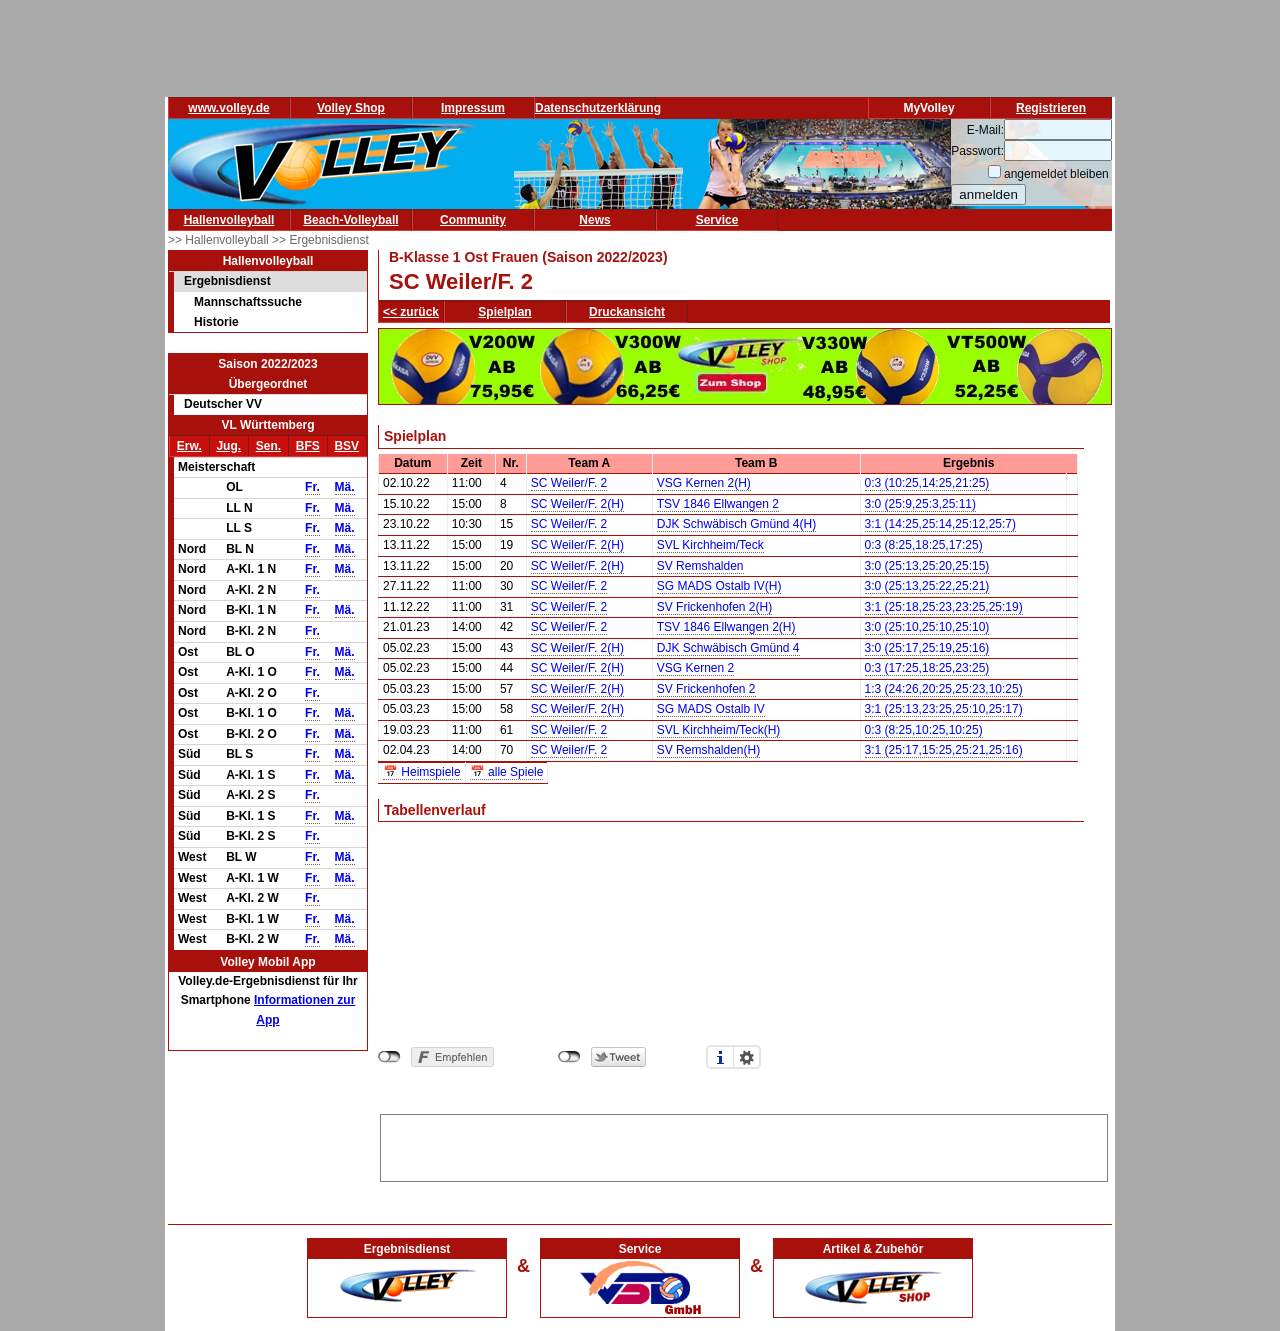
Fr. (312, 487)
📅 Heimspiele (422, 772)
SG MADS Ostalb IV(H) (719, 586)
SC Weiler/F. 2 (569, 483)
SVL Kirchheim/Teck (710, 545)
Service (717, 220)
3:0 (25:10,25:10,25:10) (927, 627)
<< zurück (411, 312)
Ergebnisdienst (227, 281)
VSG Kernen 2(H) (704, 483)
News (594, 220)
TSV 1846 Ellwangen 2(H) (726, 627)
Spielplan (504, 312)
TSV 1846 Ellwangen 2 (718, 504)
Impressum (473, 108)
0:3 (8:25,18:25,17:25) (924, 545)
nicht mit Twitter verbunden (569, 1057)
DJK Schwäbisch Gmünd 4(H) (736, 524)
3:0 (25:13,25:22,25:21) (927, 586)
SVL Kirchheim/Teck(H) (719, 730)
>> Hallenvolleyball (220, 240)
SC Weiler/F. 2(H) (577, 504)
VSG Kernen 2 (695, 668)
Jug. (228, 446)
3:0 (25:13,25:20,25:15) (927, 566)
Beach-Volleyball (350, 220)
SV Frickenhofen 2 (706, 689)
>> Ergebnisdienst (320, 240)
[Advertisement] (744, 1145)
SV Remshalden (700, 566)
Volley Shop (351, 108)
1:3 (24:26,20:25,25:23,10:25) (944, 689)
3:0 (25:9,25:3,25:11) (920, 504)
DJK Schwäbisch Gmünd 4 (728, 648)
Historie (216, 322)
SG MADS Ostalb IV (711, 709)
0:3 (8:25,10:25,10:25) (924, 730)
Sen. (268, 446)
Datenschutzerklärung (598, 108)
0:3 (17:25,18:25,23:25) (927, 668)
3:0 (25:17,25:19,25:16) (927, 648)
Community (473, 220)
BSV (346, 446)
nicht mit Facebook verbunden (389, 1057)
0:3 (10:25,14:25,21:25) (927, 483)
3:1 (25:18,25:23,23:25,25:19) (944, 607)
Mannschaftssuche (248, 302)
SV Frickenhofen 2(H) (714, 607)
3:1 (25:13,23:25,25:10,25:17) (944, 709)
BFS (308, 446)
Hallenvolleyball (229, 220)
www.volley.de (228, 108)
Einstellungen (747, 1057)
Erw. (189, 446)
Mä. (345, 487)
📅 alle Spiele (507, 772)
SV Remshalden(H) (708, 750)
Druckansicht (627, 312)
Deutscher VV (223, 404)
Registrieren (1051, 108)
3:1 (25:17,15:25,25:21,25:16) (944, 750)
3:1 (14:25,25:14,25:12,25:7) (940, 524)
